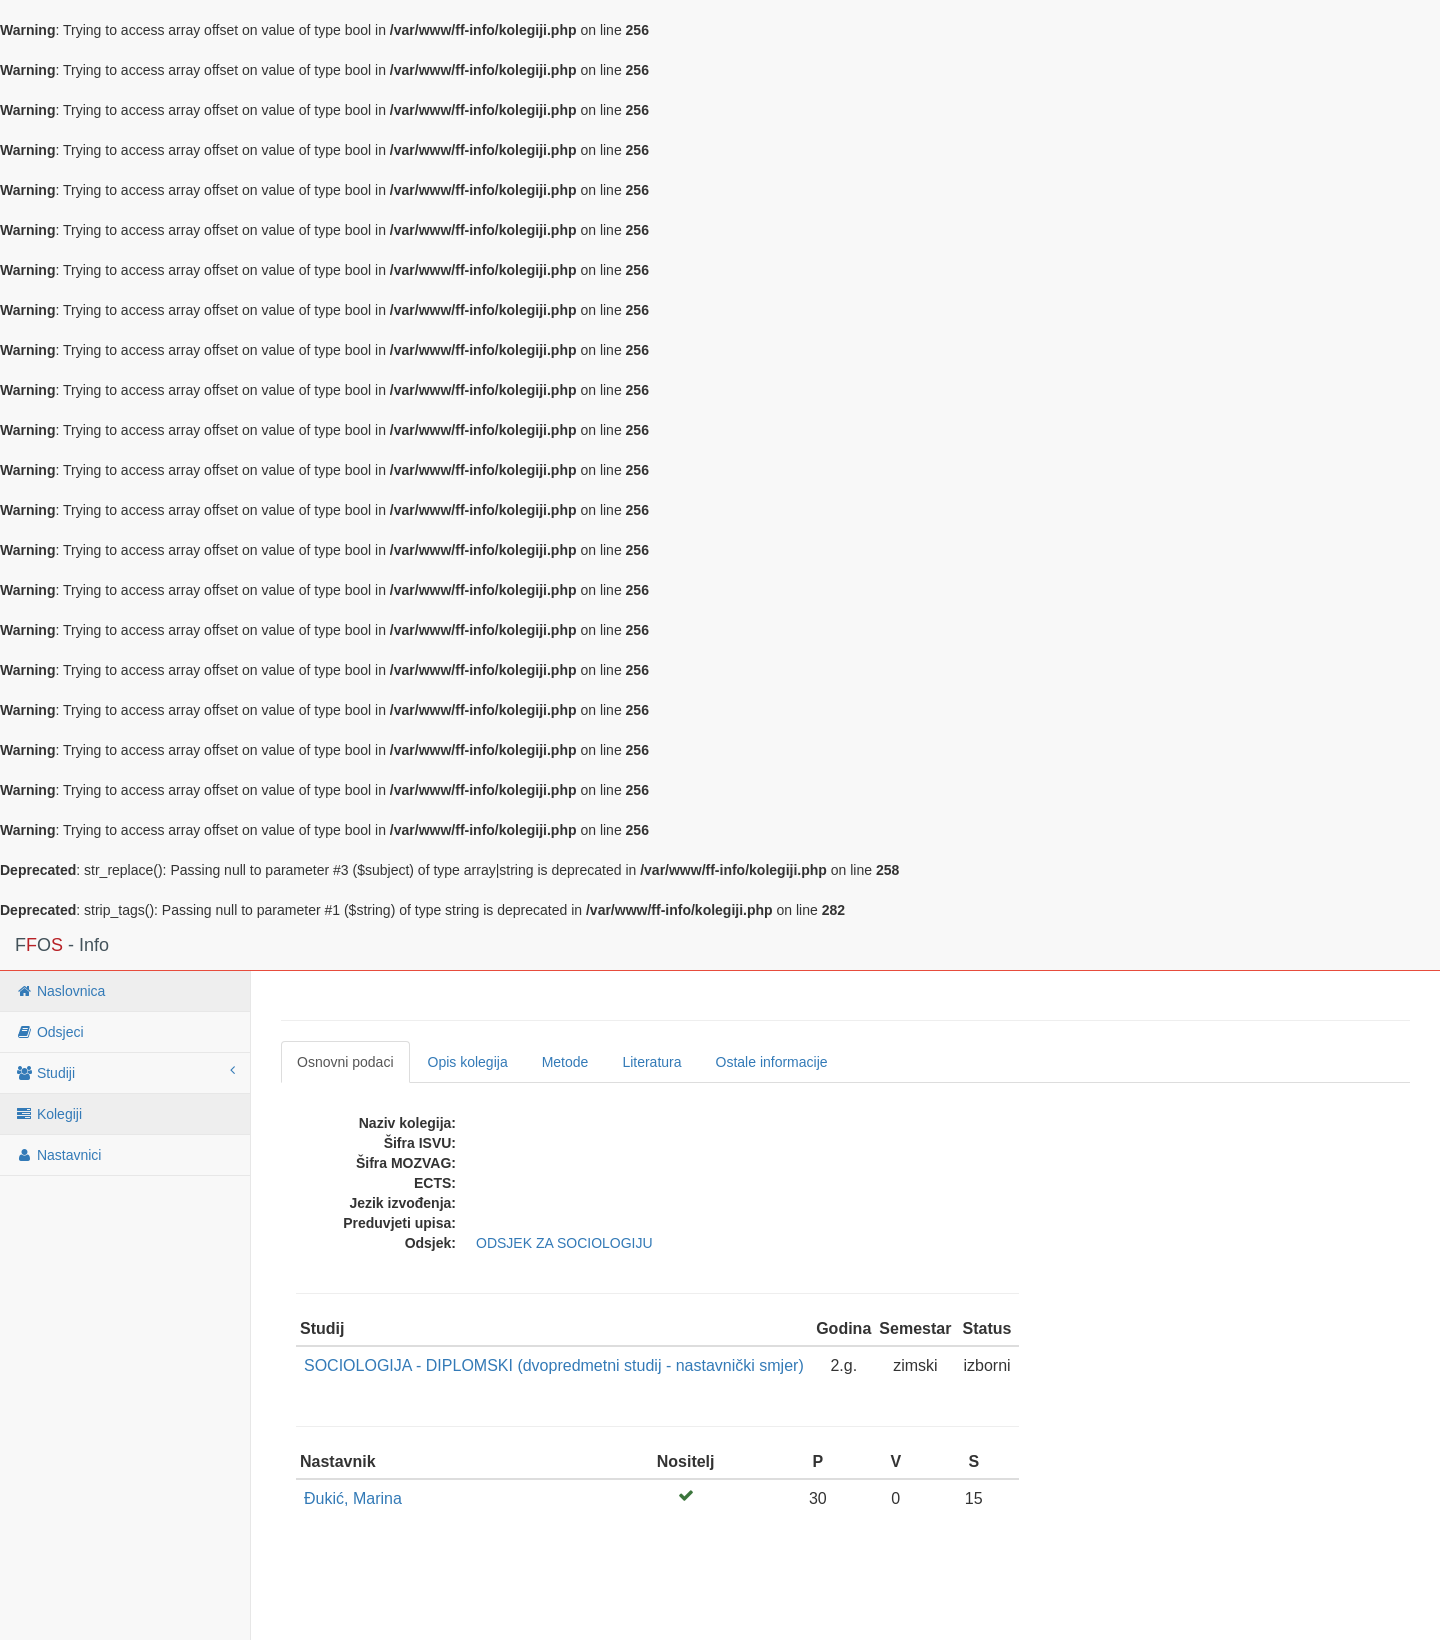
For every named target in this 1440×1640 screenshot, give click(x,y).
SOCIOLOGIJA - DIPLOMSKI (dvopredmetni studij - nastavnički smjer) (554, 1365)
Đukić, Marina (353, 1498)
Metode (565, 1062)
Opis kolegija (468, 1062)
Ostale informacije (772, 1062)
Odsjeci (49, 1032)
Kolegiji (48, 1114)
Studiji (125, 1072)
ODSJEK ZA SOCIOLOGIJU (564, 1243)
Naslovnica (60, 991)
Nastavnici (58, 1155)
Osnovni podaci (345, 1062)
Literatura (651, 1062)
